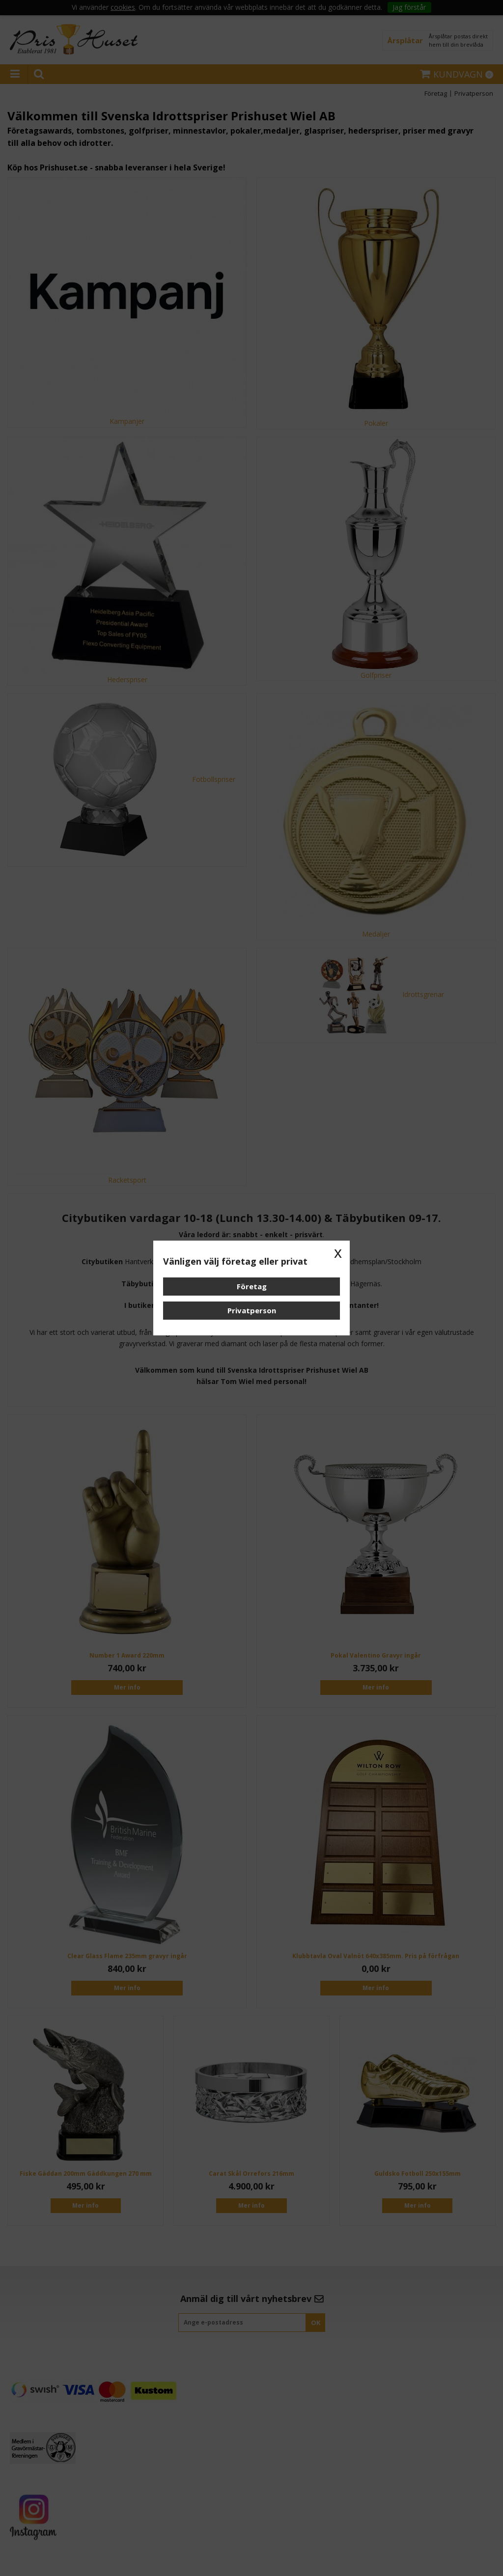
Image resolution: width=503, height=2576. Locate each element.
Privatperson (251, 1310)
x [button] (338, 1252)
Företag (252, 1286)
